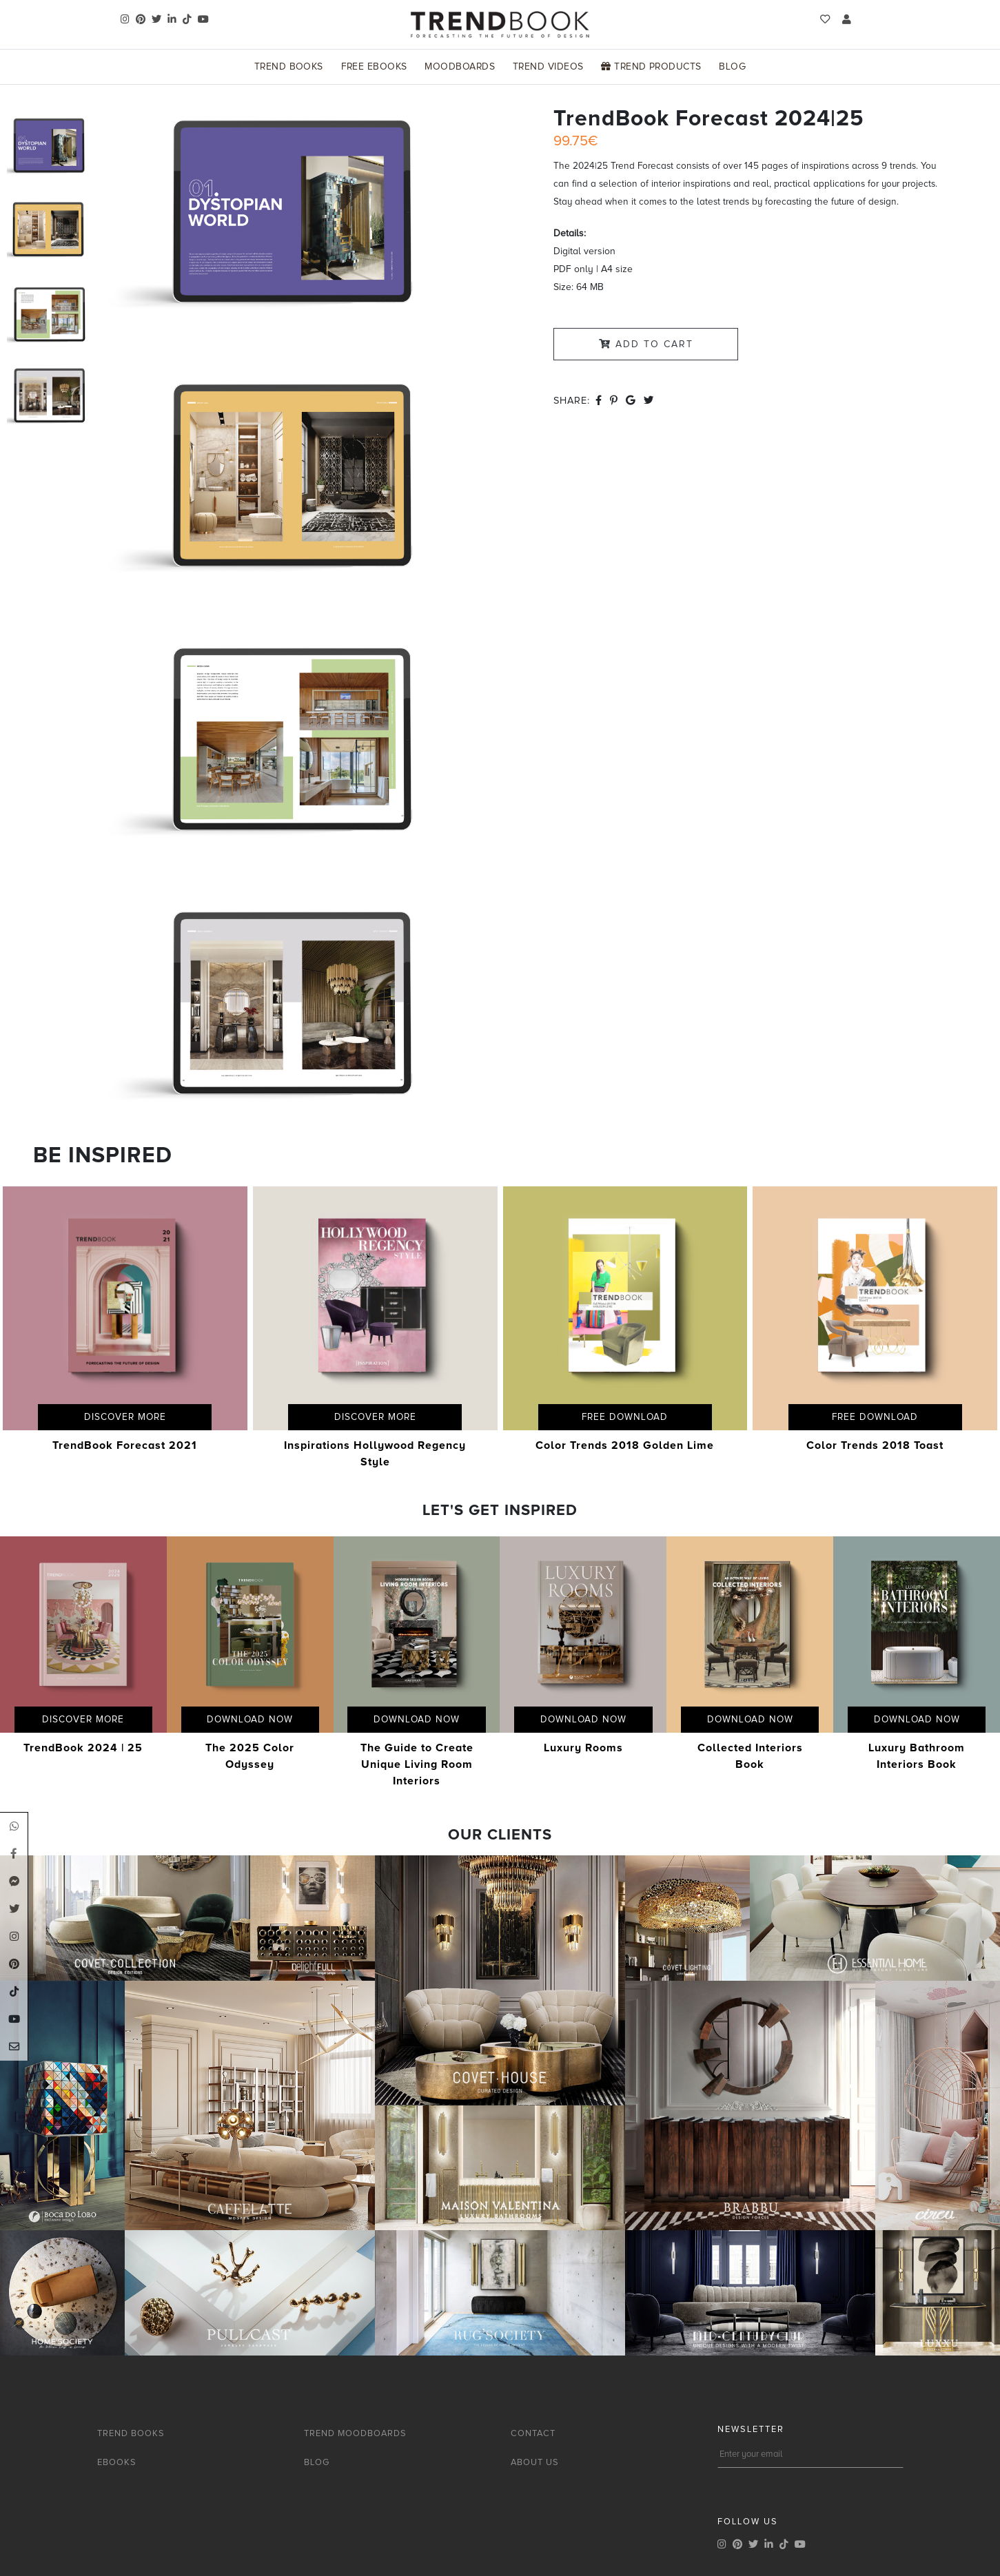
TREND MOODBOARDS (355, 2433)
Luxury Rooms (583, 1748)
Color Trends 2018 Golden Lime (624, 1445)
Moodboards (460, 66)
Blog (732, 66)
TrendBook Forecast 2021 (124, 1445)
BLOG (316, 2462)
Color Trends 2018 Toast (874, 1445)
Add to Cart (646, 344)
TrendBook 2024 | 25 (83, 1748)
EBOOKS (116, 2462)
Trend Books (288, 66)
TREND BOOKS (131, 2433)
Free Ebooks (374, 66)
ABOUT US (535, 2462)
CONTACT (533, 2433)
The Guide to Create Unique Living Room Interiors (416, 1764)
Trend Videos (548, 66)
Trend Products (651, 66)
